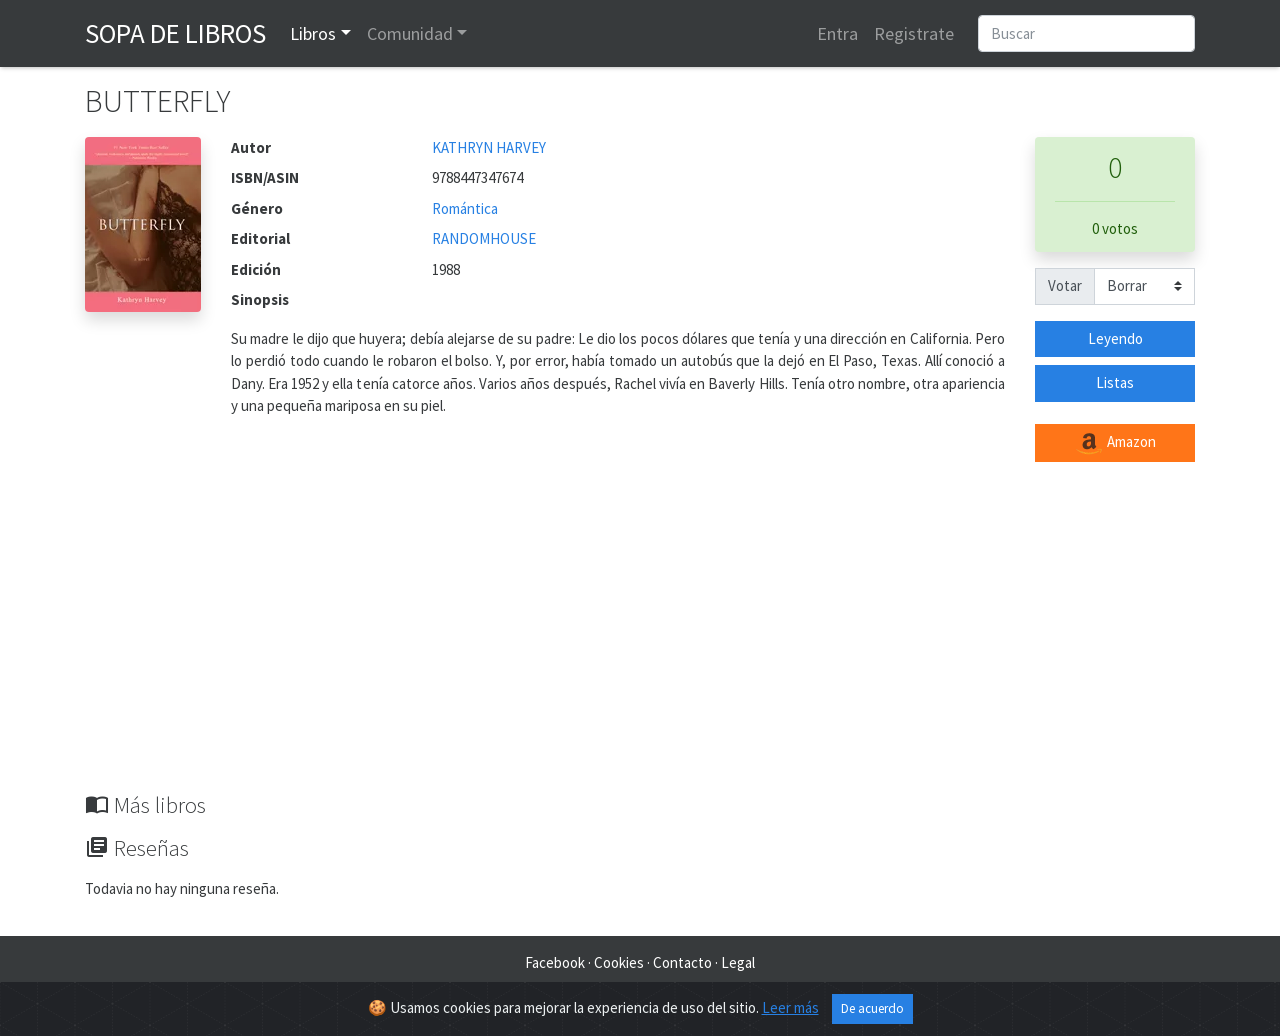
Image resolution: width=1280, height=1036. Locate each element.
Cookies (619, 962)
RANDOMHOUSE (484, 238)
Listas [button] (1115, 382)
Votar (1065, 285)
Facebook (555, 962)
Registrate (914, 33)
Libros (313, 33)
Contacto (682, 962)
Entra (837, 33)
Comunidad (410, 33)
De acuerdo (872, 1008)
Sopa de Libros (175, 33)
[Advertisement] (640, 642)
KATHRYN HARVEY (489, 147)
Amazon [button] (1115, 443)
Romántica (465, 208)
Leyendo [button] (1115, 338)
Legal (738, 962)
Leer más (790, 1007)
